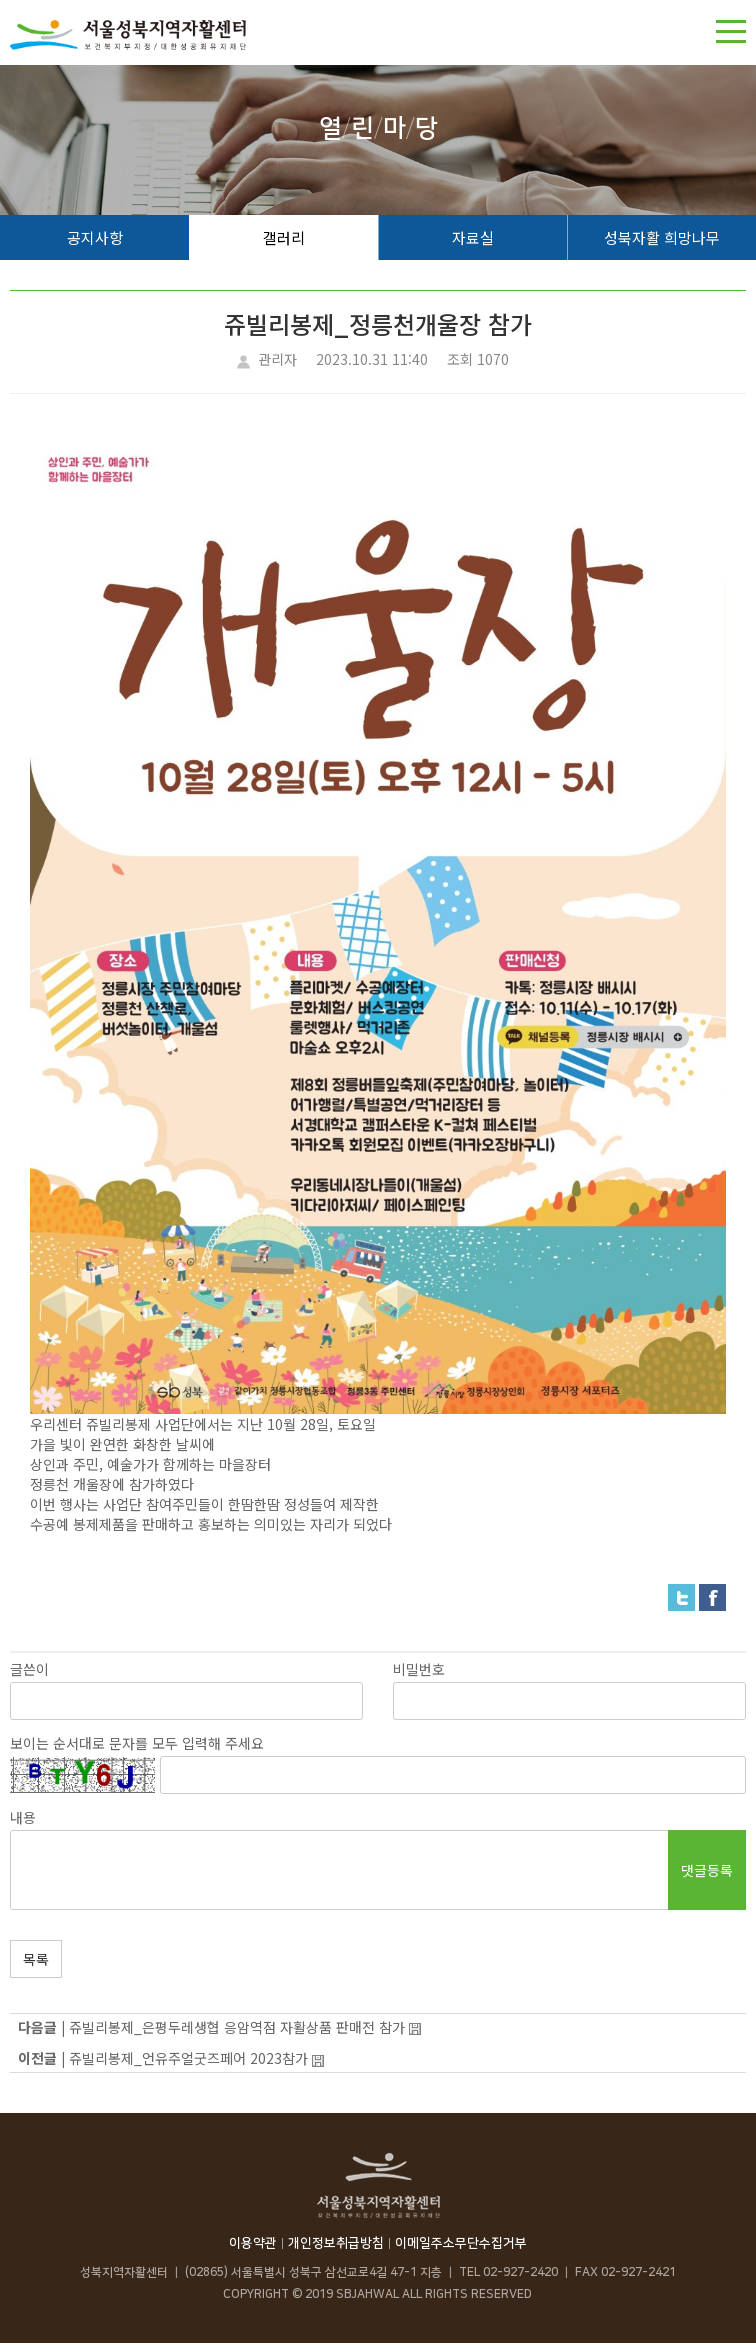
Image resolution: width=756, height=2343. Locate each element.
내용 (23, 1817)
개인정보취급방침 (336, 2243)
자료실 (473, 237)
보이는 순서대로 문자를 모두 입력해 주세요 (137, 1743)
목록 (36, 1959)
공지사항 (95, 237)
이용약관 (253, 2243)
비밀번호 (419, 1669)
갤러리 (284, 237)
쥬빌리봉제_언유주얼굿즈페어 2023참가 (188, 2058)
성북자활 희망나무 (662, 237)
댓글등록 (707, 1870)
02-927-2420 (520, 2272)
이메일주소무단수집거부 (461, 2243)
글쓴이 (29, 1669)
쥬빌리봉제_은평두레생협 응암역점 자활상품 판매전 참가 (237, 2027)
